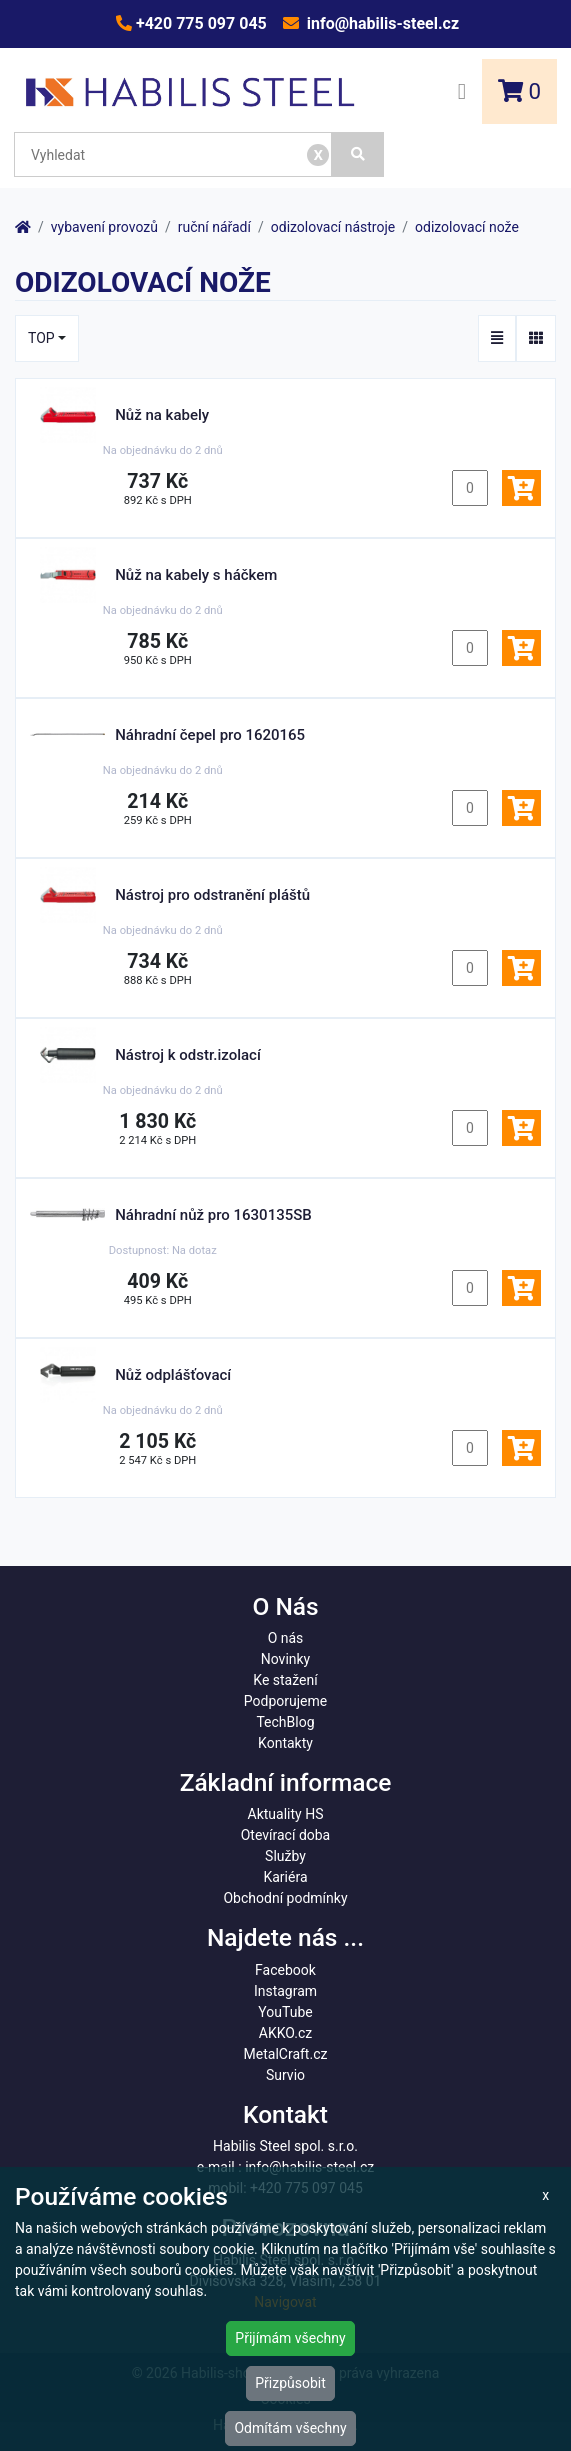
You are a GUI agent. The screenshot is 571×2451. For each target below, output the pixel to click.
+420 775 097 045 (199, 23)
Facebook (285, 1970)
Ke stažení (285, 1680)
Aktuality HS (286, 1814)
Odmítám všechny (290, 2428)
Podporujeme (285, 1701)
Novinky (286, 1659)
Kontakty (285, 1743)
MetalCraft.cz (286, 2054)
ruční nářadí (214, 227)
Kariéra (285, 1877)
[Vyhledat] (358, 154)
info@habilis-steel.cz (381, 23)
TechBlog (285, 1722)
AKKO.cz (285, 2033)
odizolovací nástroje (333, 227)
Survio (285, 2075)
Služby (285, 1856)
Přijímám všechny (290, 2338)
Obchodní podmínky (285, 1898)
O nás (286, 1638)
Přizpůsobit (290, 2383)
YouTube (285, 2012)
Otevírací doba (286, 1835)
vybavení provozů (104, 227)
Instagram (285, 1991)
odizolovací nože (467, 227)
